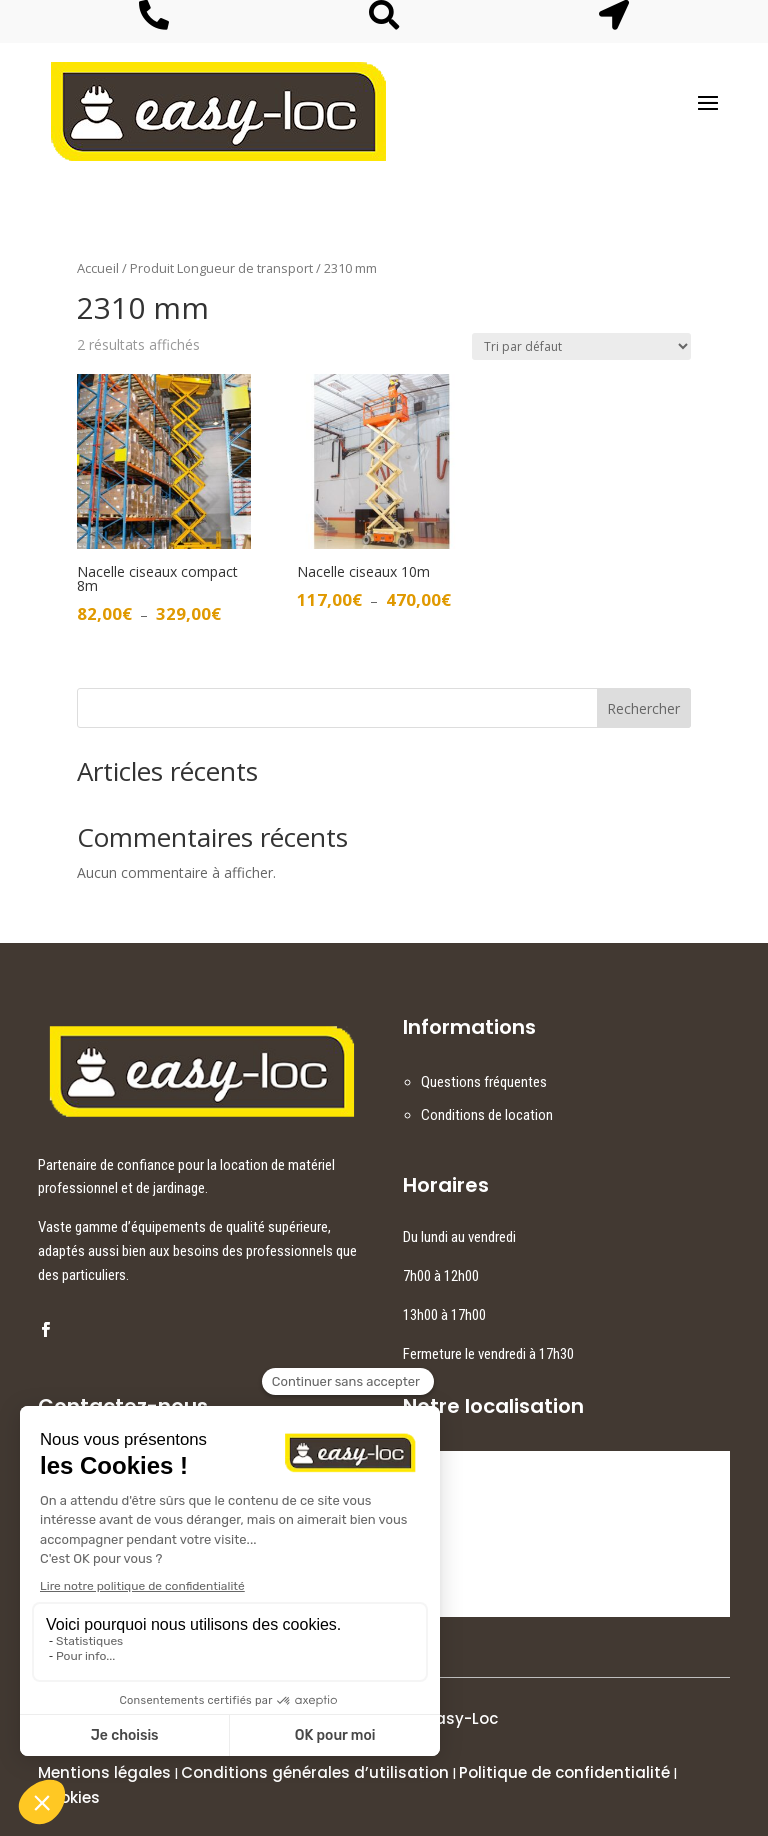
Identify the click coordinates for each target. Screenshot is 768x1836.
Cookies (69, 1797)
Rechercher (643, 708)
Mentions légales (104, 1772)
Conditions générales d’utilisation (315, 1772)
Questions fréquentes (484, 1082)
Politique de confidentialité (564, 1772)
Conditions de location (487, 1115)
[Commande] (581, 346)
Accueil (98, 268)
